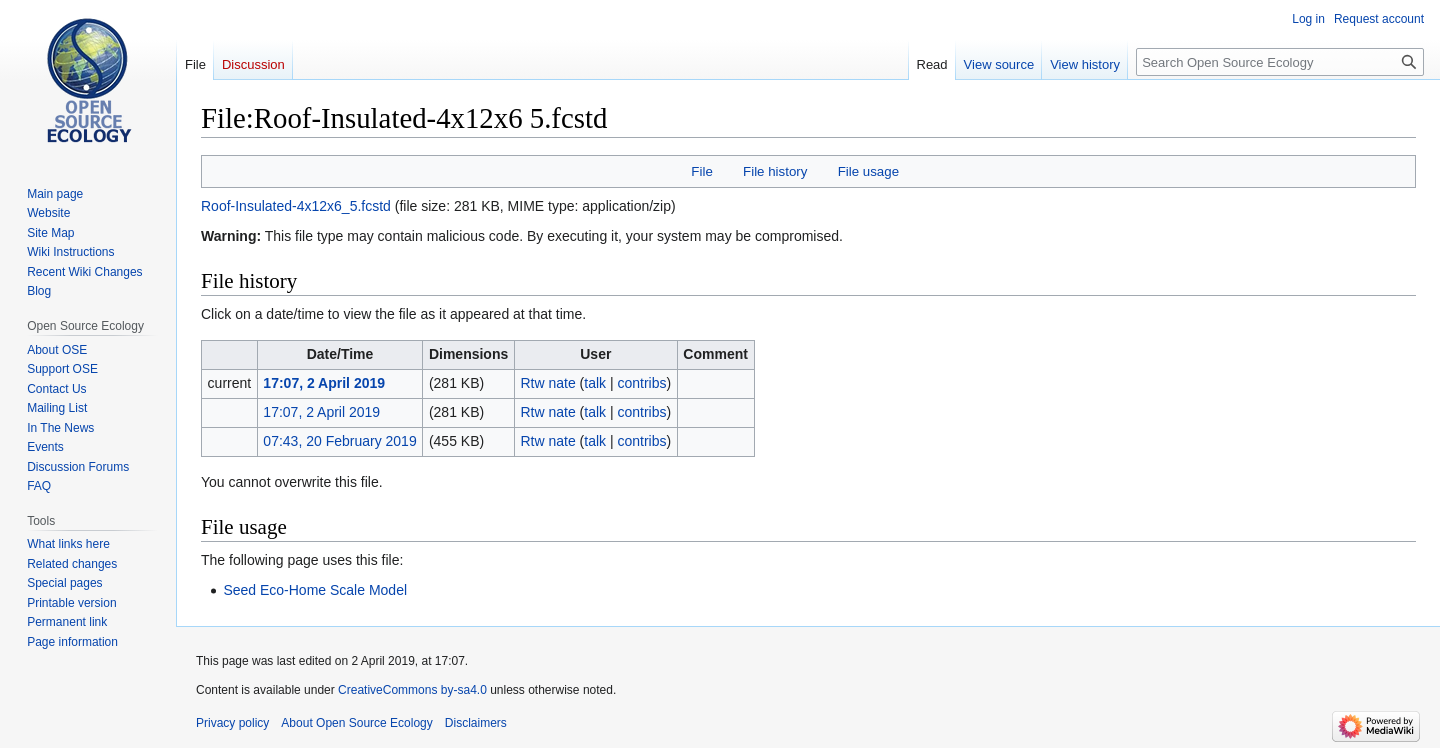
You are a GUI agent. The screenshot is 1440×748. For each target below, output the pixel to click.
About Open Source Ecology (356, 723)
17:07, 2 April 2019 (324, 383)
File (701, 171)
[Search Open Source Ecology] (1280, 62)
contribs (641, 383)
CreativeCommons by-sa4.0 (412, 690)
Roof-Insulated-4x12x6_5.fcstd (296, 206)
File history (775, 171)
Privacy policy (232, 723)
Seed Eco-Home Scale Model (315, 590)
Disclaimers (476, 723)
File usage (868, 171)
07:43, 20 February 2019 (339, 441)
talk (595, 383)
